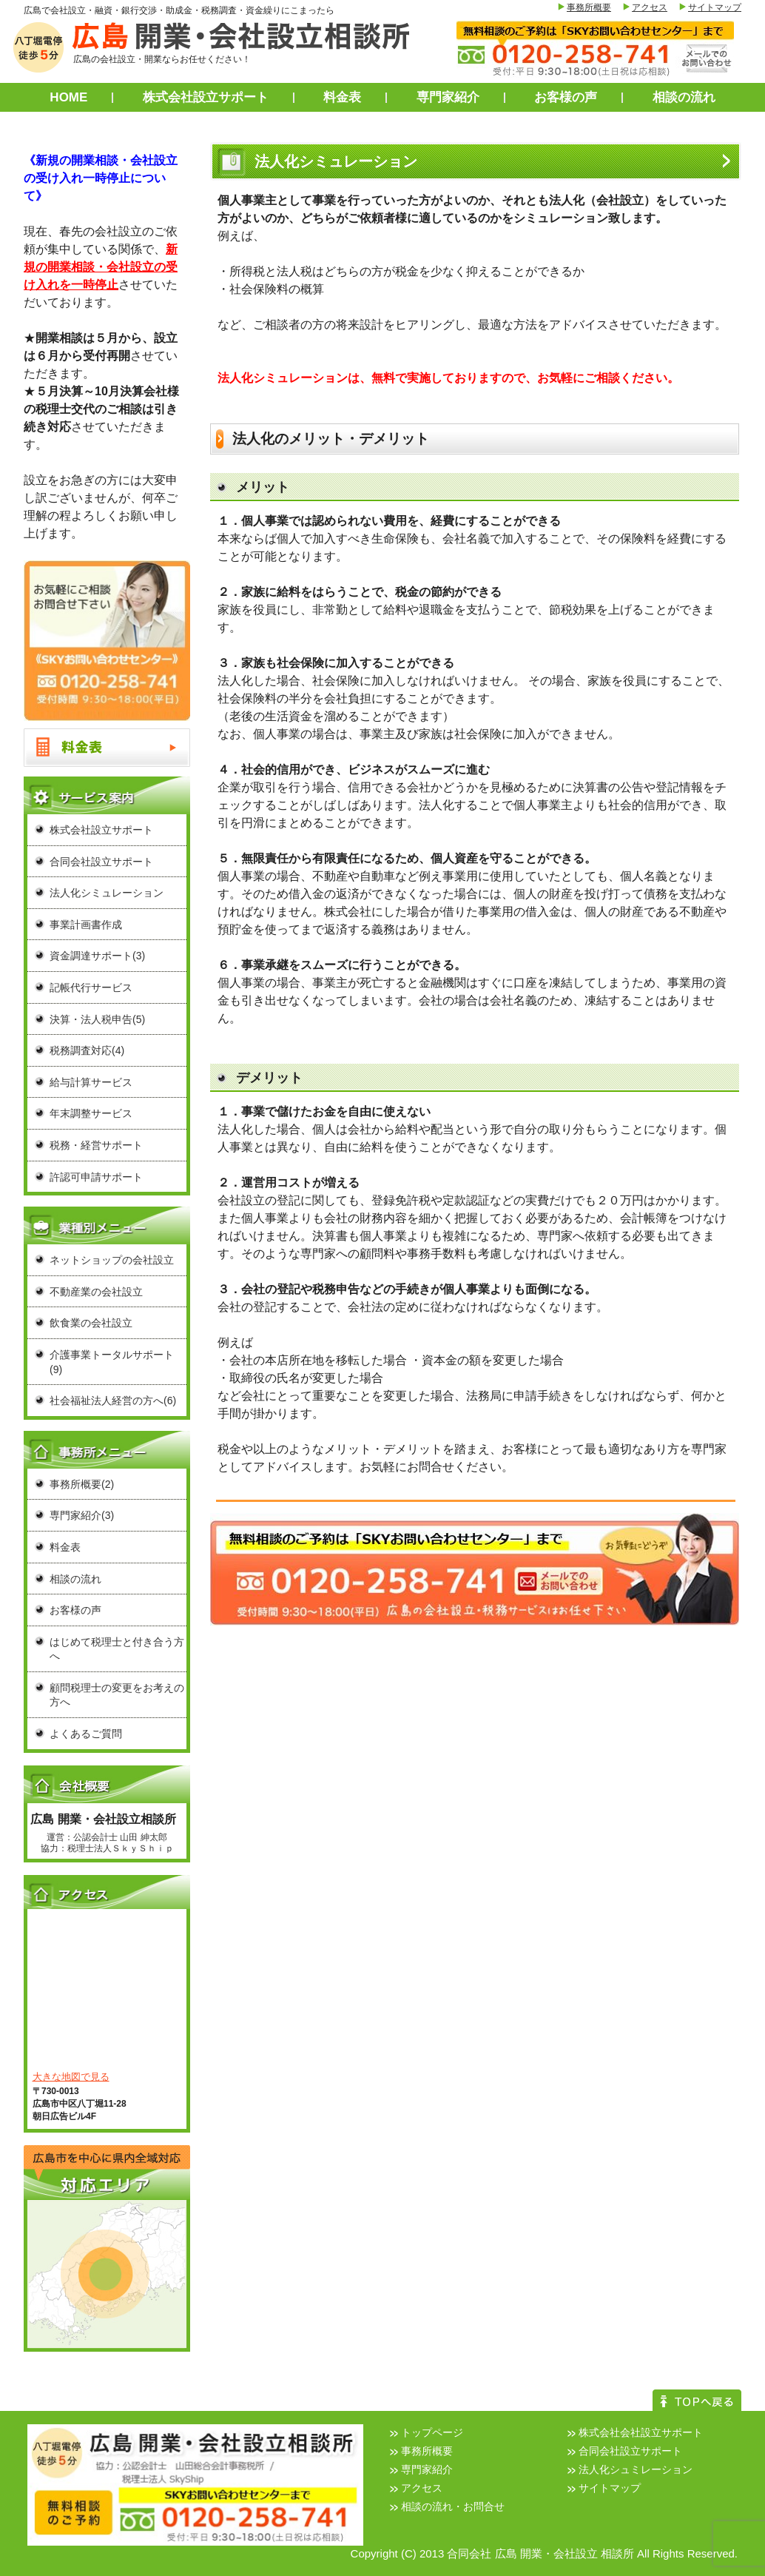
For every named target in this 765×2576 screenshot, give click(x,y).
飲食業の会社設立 (91, 1323)
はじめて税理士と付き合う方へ (117, 1649)
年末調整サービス (91, 1113)
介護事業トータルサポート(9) (112, 1362)
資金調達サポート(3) (97, 956)
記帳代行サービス (91, 987)
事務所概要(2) (82, 1484)
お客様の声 (565, 97)
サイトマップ (714, 7)
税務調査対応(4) (87, 1050)
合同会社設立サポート (101, 862)
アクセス (649, 7)
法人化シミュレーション (107, 893)
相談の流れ (684, 97)
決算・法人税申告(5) (97, 1019)
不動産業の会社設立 (96, 1292)
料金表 (342, 97)
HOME (68, 97)
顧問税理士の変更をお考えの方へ (117, 1695)
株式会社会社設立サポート (641, 2432)
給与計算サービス (91, 1082)
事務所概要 (589, 7)
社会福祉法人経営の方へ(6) (113, 1400)
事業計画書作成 (86, 924)
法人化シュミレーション (635, 2469)
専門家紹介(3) (82, 1515)
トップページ (432, 2432)
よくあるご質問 (86, 1734)
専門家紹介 (448, 97)
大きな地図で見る (71, 2076)
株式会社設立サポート (206, 97)
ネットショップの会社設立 (112, 1260)
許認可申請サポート (96, 1177)
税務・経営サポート (96, 1145)
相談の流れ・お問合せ (453, 2506)
